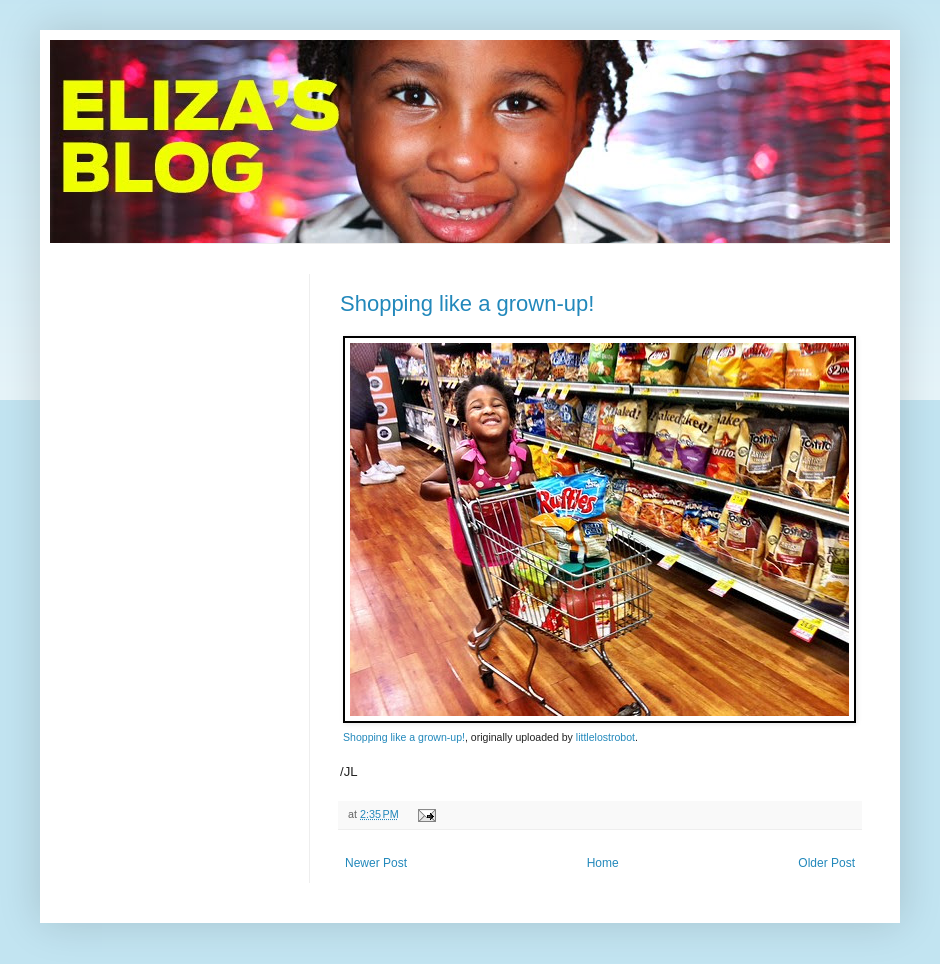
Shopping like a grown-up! (467, 303)
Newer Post (376, 863)
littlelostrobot (605, 737)
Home (603, 863)
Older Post (826, 863)
